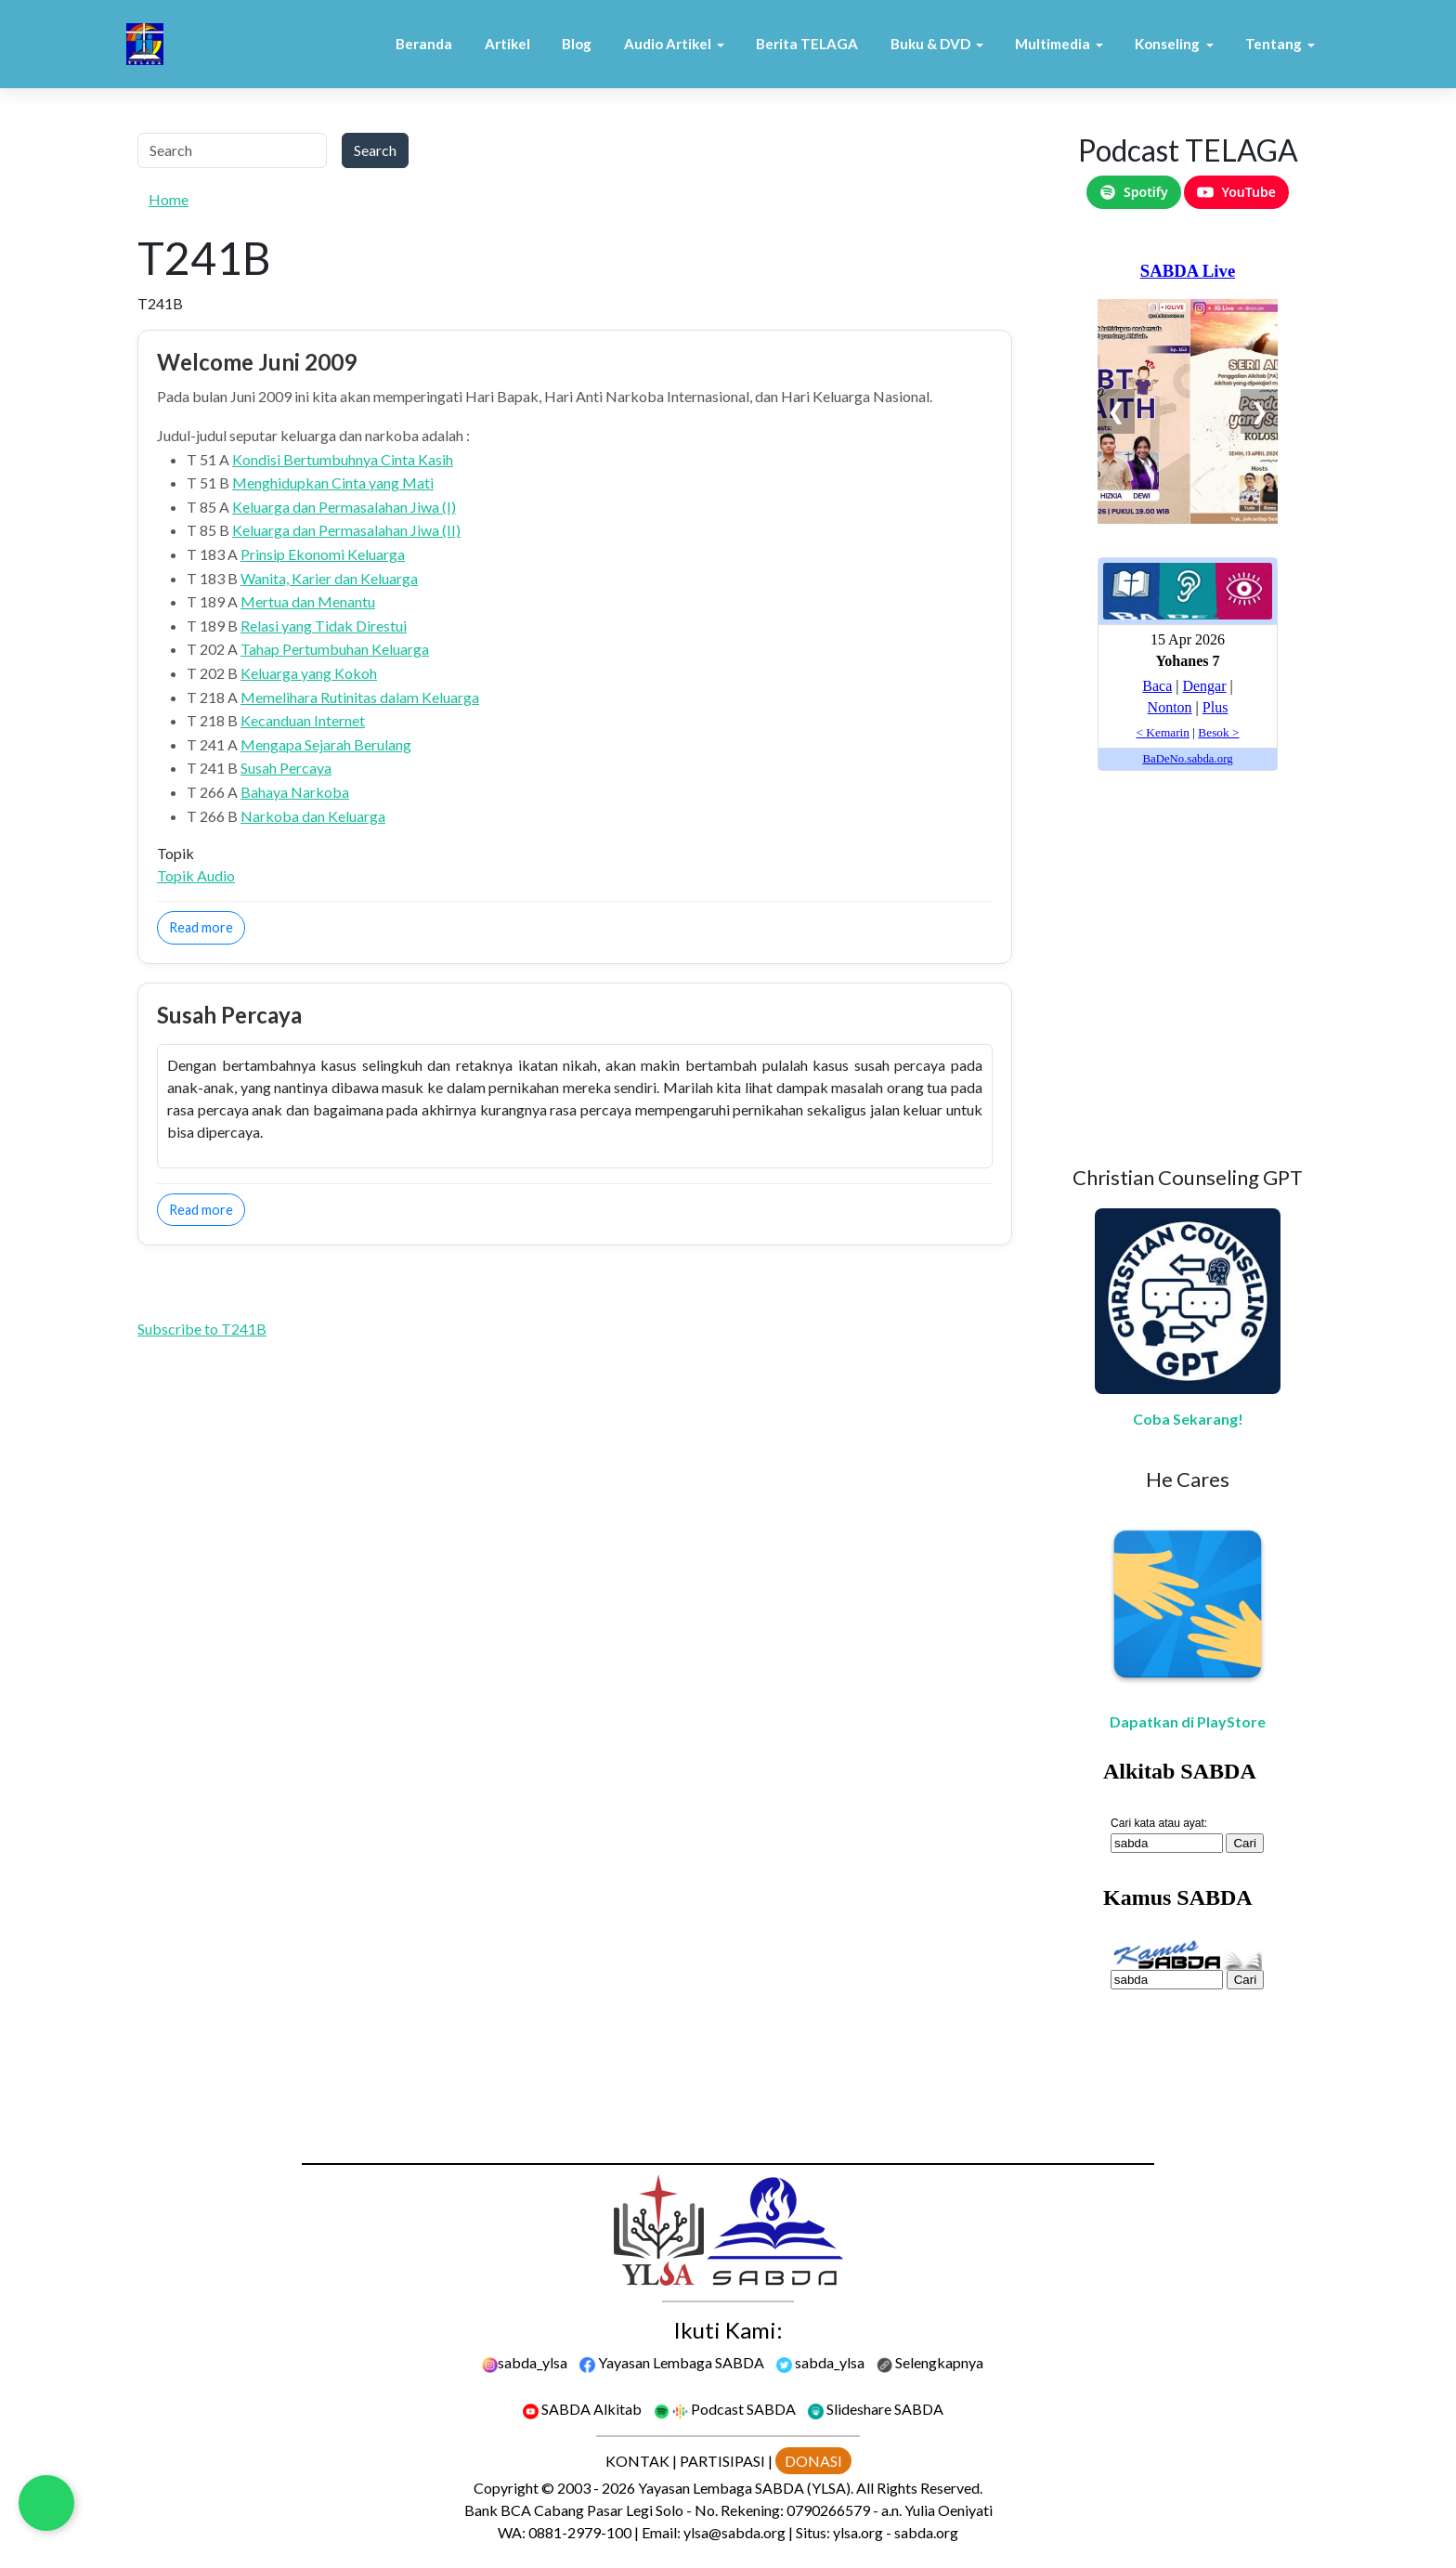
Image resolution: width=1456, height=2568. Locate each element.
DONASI (813, 2461)
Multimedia (1052, 43)
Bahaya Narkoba (294, 792)
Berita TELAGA (807, 43)
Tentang (1273, 43)
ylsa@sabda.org (734, 2532)
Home (168, 199)
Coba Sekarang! (1188, 1418)
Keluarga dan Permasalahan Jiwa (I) (344, 506)
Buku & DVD (930, 43)
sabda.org (926, 2532)
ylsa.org (858, 2532)
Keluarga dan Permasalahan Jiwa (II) (346, 530)
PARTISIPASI (722, 2461)
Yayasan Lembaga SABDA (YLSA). (745, 2487)
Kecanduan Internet (302, 720)
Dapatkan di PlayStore (1188, 1721)
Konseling (1167, 43)
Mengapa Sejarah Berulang (325, 744)
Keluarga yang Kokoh (308, 673)
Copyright (506, 2487)
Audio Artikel (667, 43)
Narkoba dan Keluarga (312, 816)
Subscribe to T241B (201, 1328)
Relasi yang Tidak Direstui (323, 625)
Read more (207, 926)
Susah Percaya (286, 767)
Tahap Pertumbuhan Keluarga (334, 649)
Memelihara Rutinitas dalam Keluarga (359, 697)
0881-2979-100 (579, 2532)
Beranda (424, 43)
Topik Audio (196, 875)
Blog (577, 43)
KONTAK (637, 2461)
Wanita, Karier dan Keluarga (329, 578)
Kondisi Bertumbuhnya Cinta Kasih (342, 459)
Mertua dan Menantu (307, 601)
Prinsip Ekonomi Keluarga (322, 554)
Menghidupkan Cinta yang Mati (333, 482)
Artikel (507, 43)
